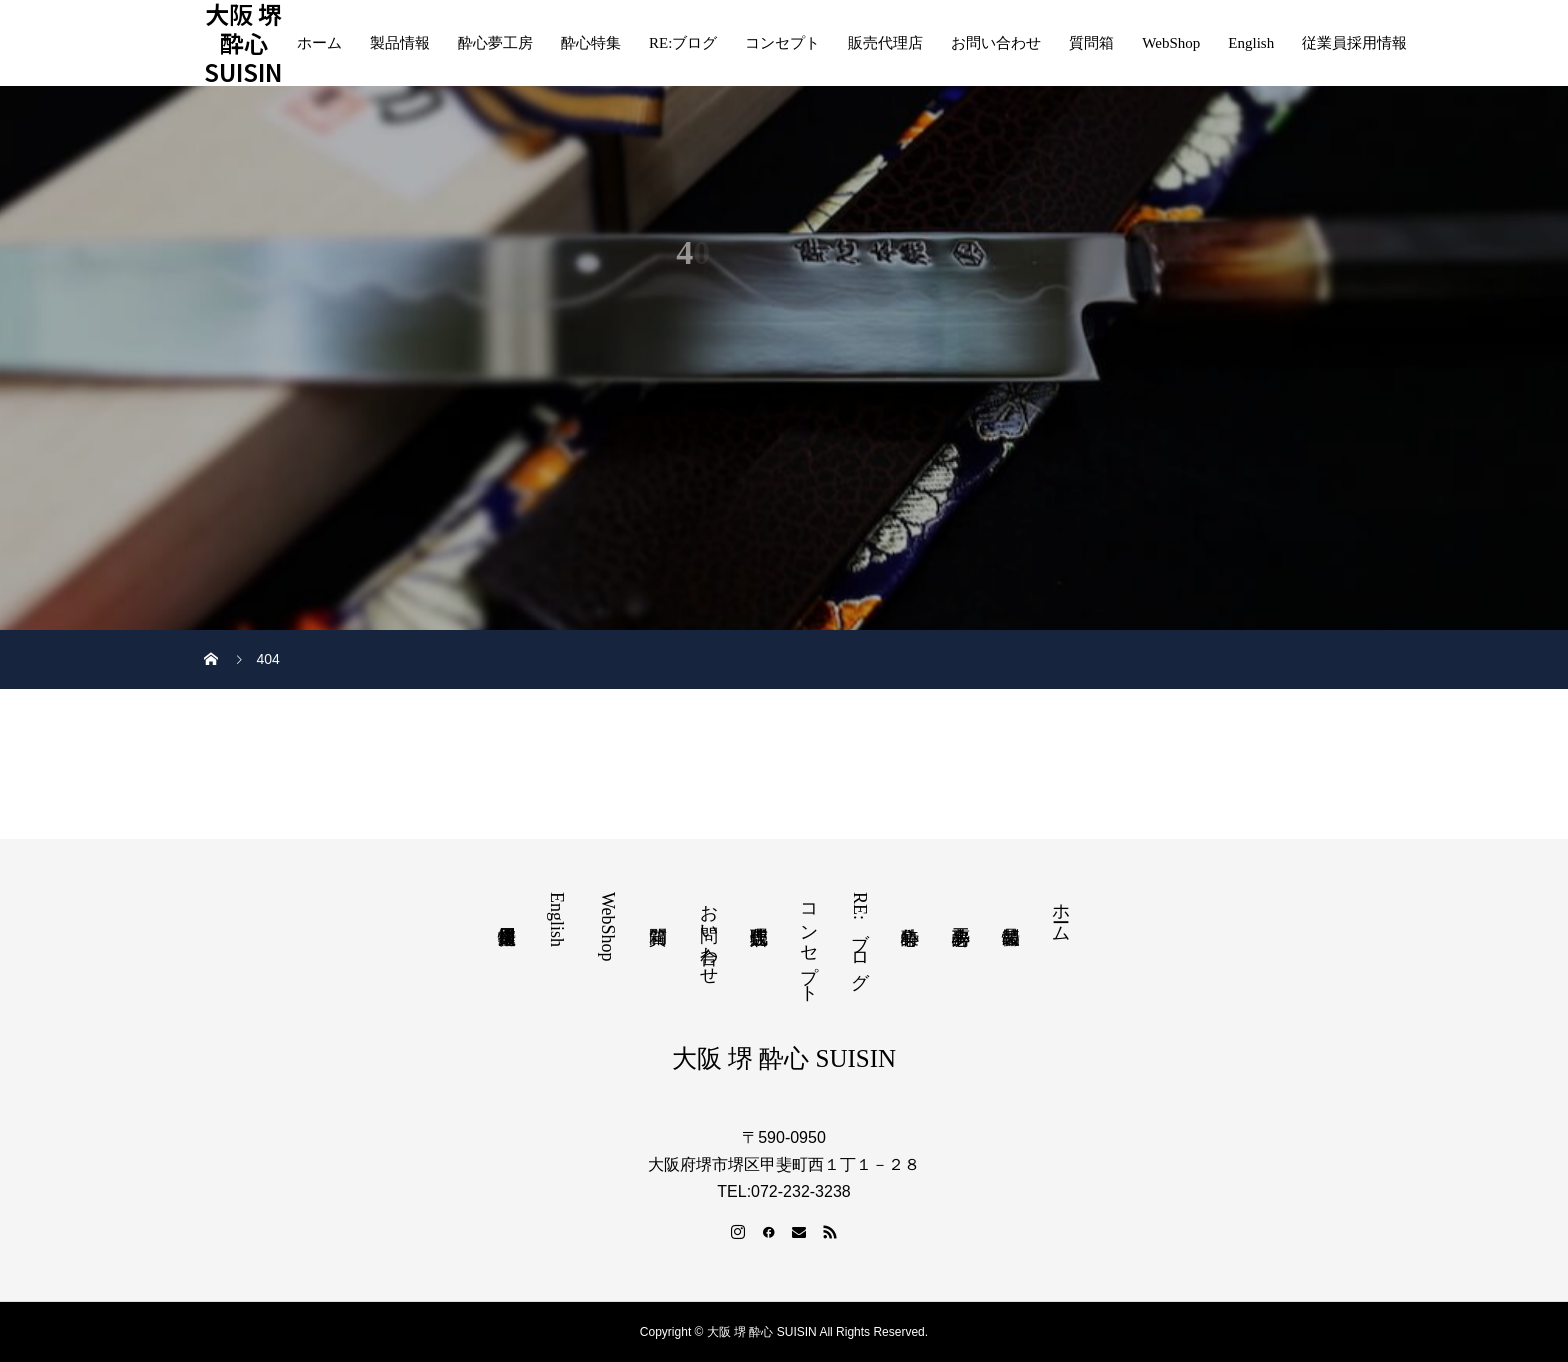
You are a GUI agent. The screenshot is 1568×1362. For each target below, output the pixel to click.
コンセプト (782, 43)
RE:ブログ (683, 43)
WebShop (1171, 43)
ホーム (319, 43)
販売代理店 (885, 43)
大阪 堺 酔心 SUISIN (243, 43)
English (1251, 43)
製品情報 (400, 43)
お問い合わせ (996, 43)
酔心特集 (591, 43)
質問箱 (1091, 43)
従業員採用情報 (1354, 43)
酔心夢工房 (495, 43)
